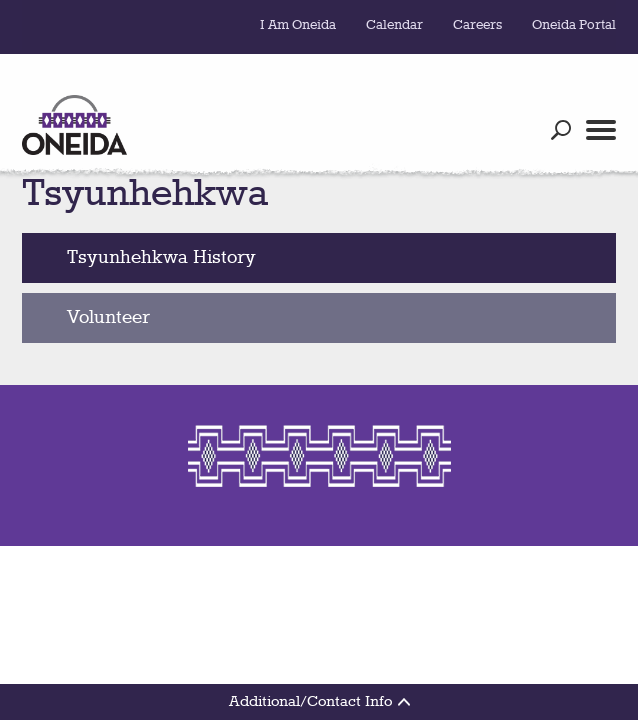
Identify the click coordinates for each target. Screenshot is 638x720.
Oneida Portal (574, 25)
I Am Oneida (298, 25)
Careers (477, 25)
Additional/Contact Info (319, 702)
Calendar (394, 25)
